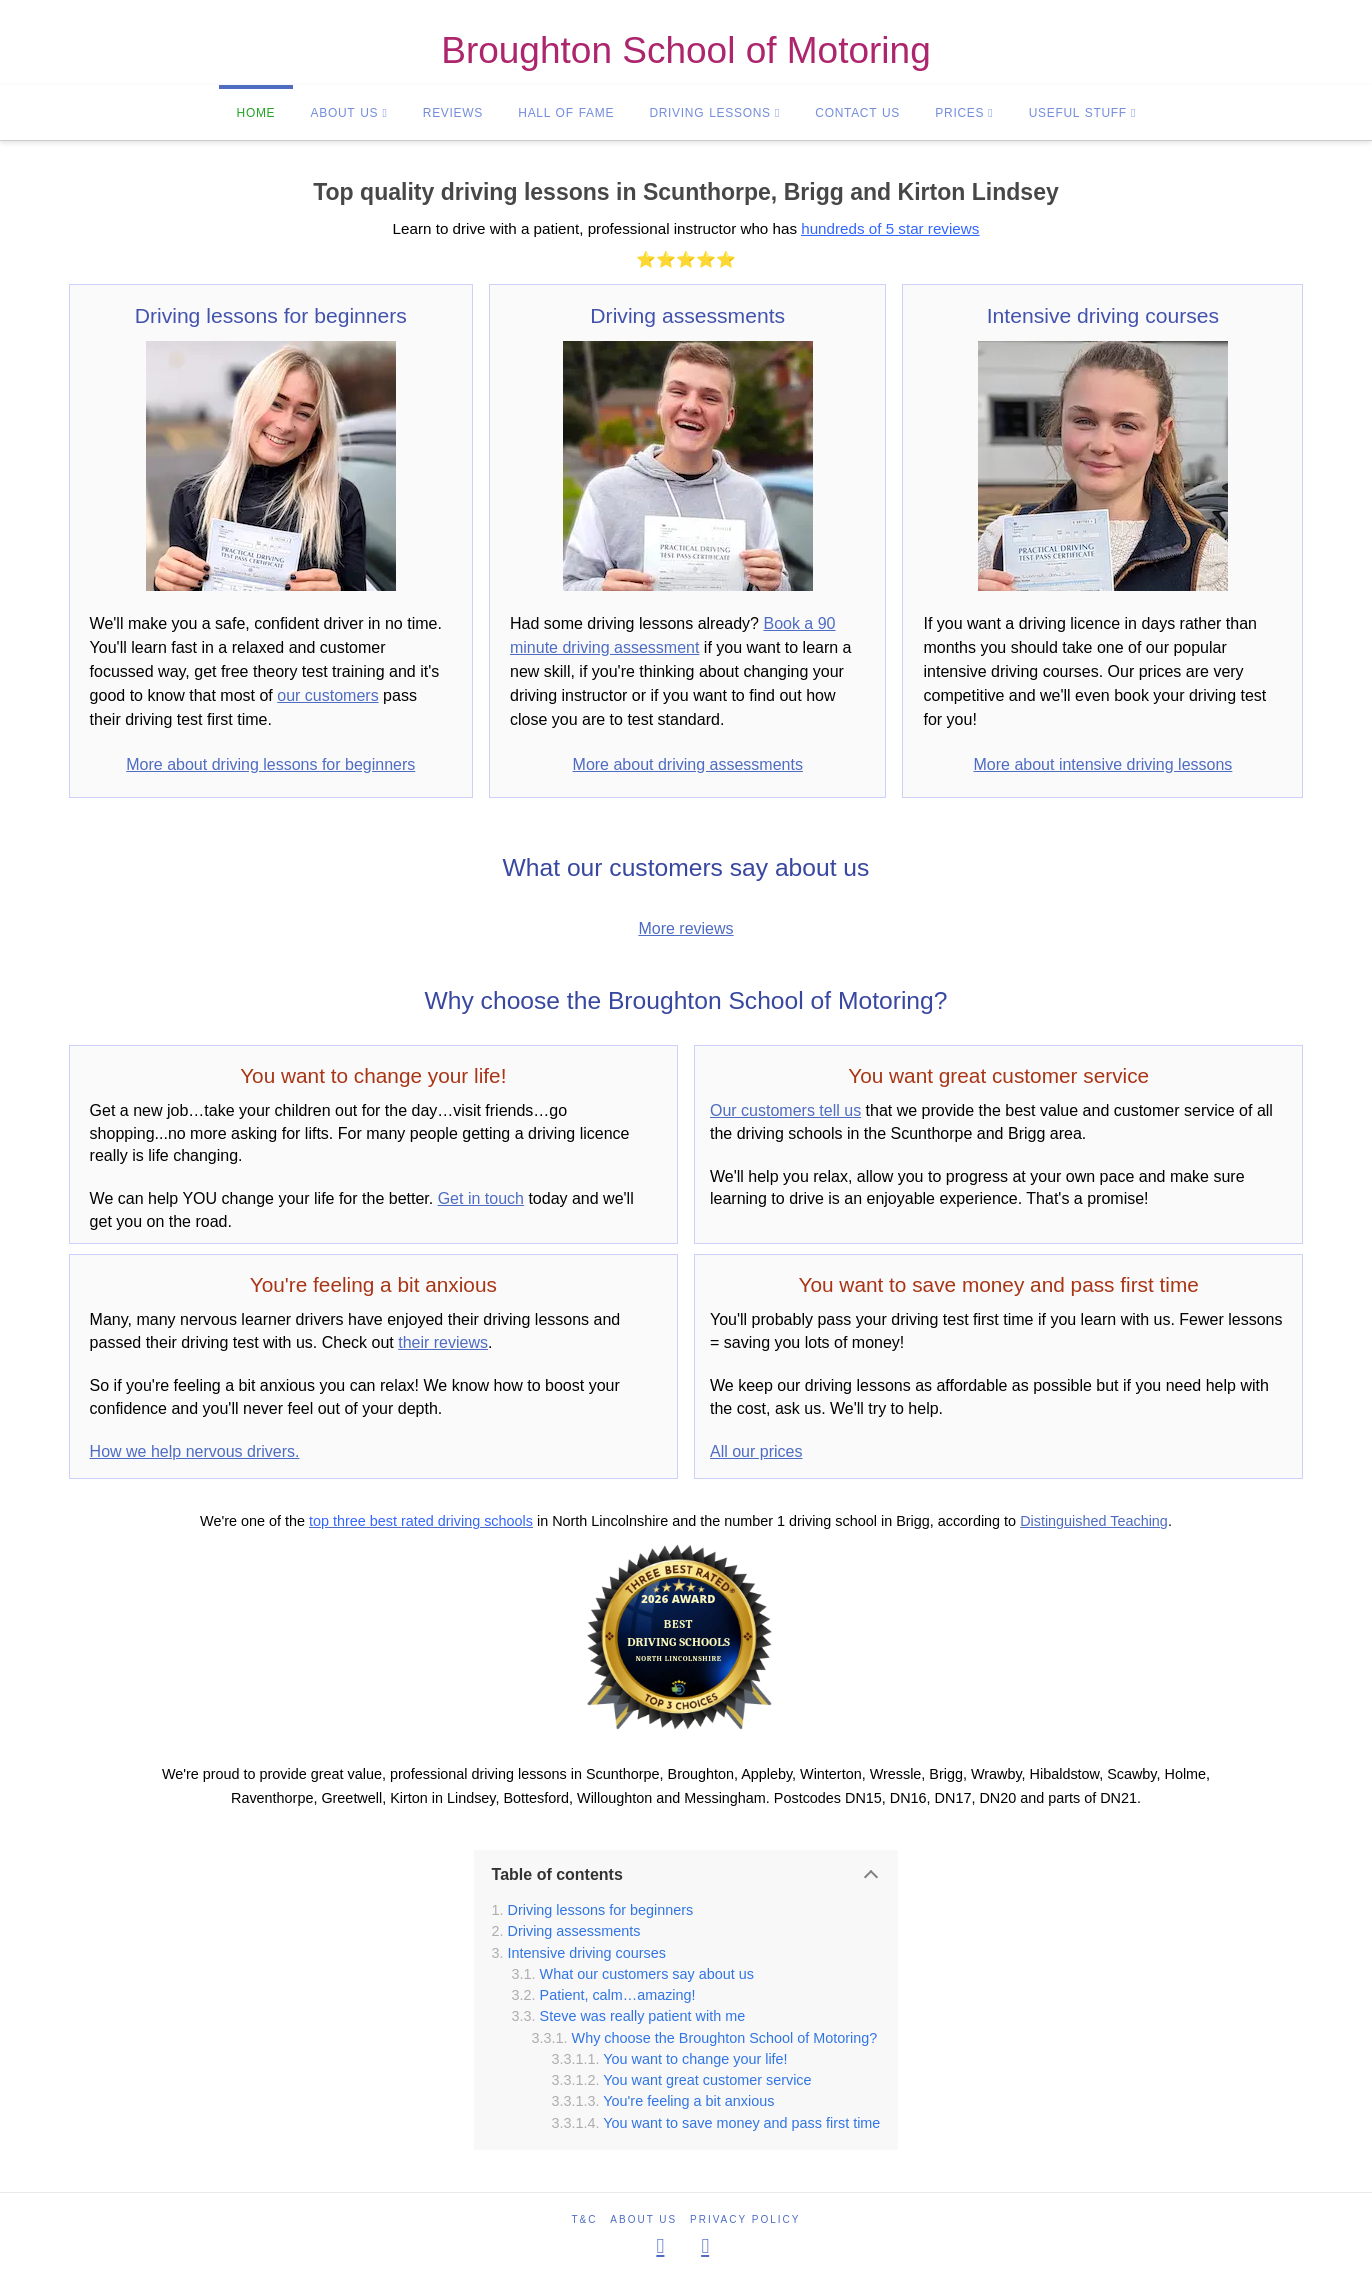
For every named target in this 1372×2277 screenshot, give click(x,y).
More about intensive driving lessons (1103, 764)
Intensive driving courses (587, 1953)
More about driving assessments (688, 764)
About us (643, 2219)
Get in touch (481, 1198)
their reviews (443, 1342)
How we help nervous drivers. (195, 1451)
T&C (585, 2219)
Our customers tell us (785, 1110)
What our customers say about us (647, 1974)
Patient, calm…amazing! (618, 1995)
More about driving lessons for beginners (270, 764)
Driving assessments (574, 1931)
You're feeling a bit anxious (688, 2101)
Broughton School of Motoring (686, 51)
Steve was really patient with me (643, 2016)
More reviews (685, 928)
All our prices (756, 1451)
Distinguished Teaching (1094, 1521)
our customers (327, 695)
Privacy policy (745, 2219)
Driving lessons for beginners (601, 1910)
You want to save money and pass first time (741, 2123)
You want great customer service (707, 2080)
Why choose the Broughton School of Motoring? (725, 2038)
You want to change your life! (695, 2059)
